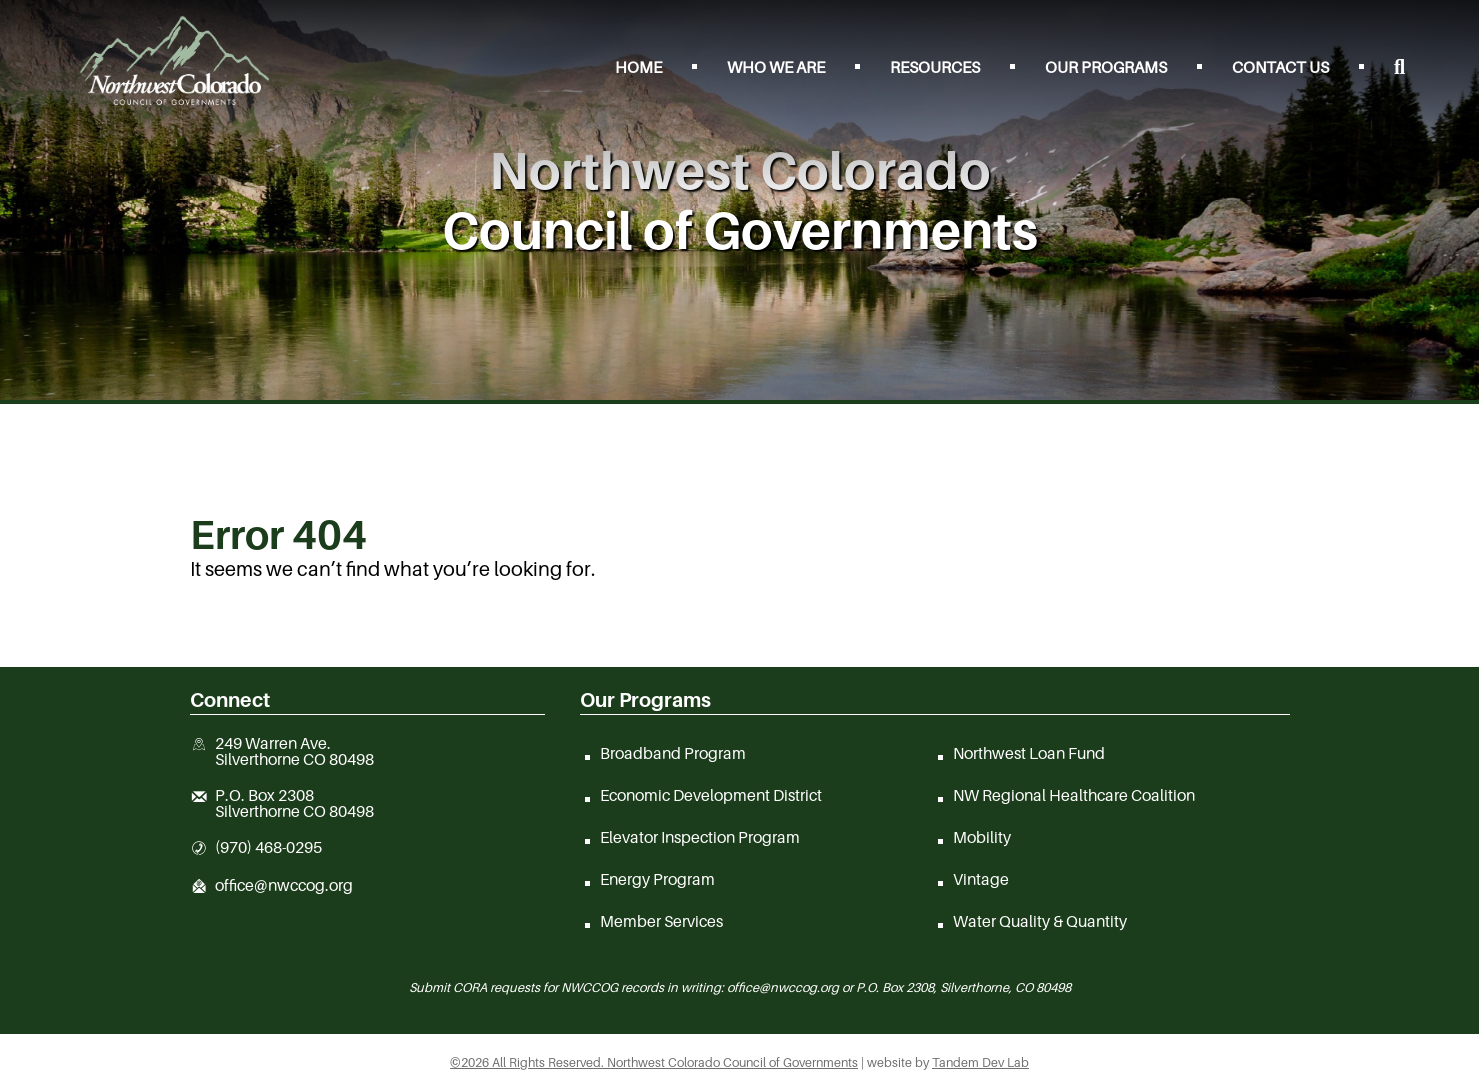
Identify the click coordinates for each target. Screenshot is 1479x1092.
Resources (935, 67)
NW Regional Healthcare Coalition (1074, 795)
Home (638, 67)
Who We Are (776, 67)
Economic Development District (711, 795)
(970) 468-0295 (268, 848)
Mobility (982, 837)
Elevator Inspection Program (700, 837)
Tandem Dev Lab (980, 1062)
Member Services (661, 921)
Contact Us (1280, 67)
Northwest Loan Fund (1029, 753)
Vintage (981, 879)
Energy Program (657, 879)
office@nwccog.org (284, 886)
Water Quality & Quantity (1040, 921)
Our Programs (1106, 67)
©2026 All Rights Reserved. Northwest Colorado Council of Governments (654, 1062)
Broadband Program (673, 753)
